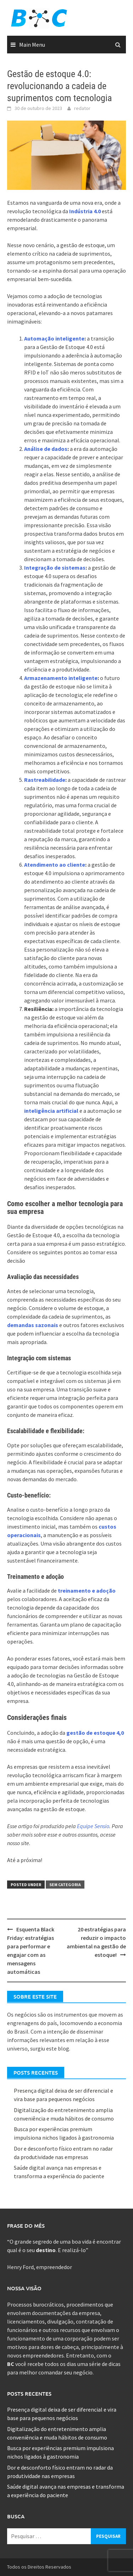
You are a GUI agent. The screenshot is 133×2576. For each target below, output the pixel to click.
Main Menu (32, 44)
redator (82, 108)
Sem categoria (65, 1884)
